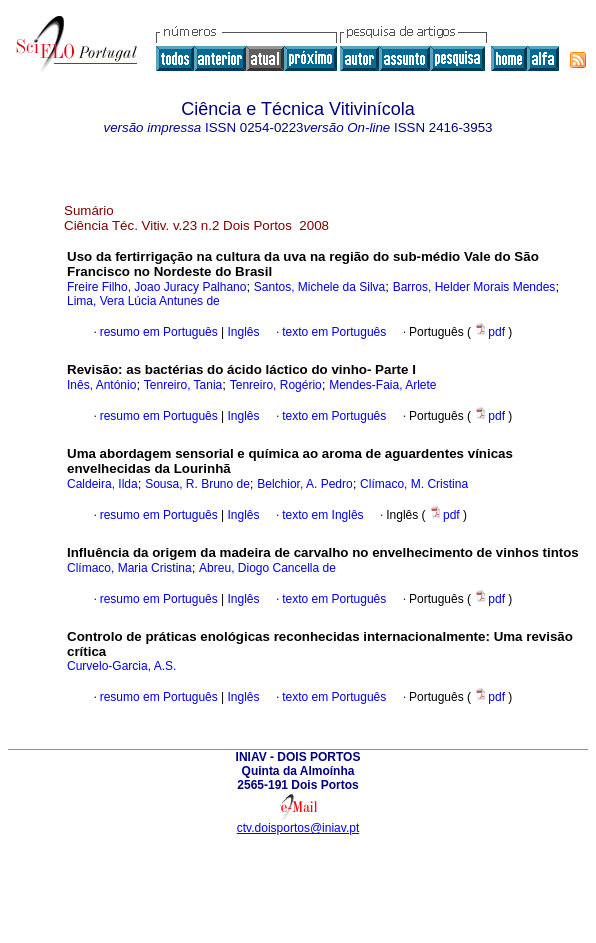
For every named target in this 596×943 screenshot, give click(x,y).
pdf (491, 332)
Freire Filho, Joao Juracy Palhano (156, 287)
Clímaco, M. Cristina (414, 484)
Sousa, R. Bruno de (197, 484)
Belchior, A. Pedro (304, 484)
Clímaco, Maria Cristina (129, 568)
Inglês (241, 332)
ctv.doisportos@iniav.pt (298, 828)
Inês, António (101, 385)
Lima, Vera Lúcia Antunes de (143, 301)
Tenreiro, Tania (183, 385)
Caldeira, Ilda (102, 484)
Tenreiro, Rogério (276, 385)
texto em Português (334, 332)
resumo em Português (159, 332)
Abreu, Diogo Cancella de (267, 568)
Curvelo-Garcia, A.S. (121, 666)
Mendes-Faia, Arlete (382, 385)
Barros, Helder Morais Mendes (474, 287)
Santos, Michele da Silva (319, 287)
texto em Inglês (322, 515)
